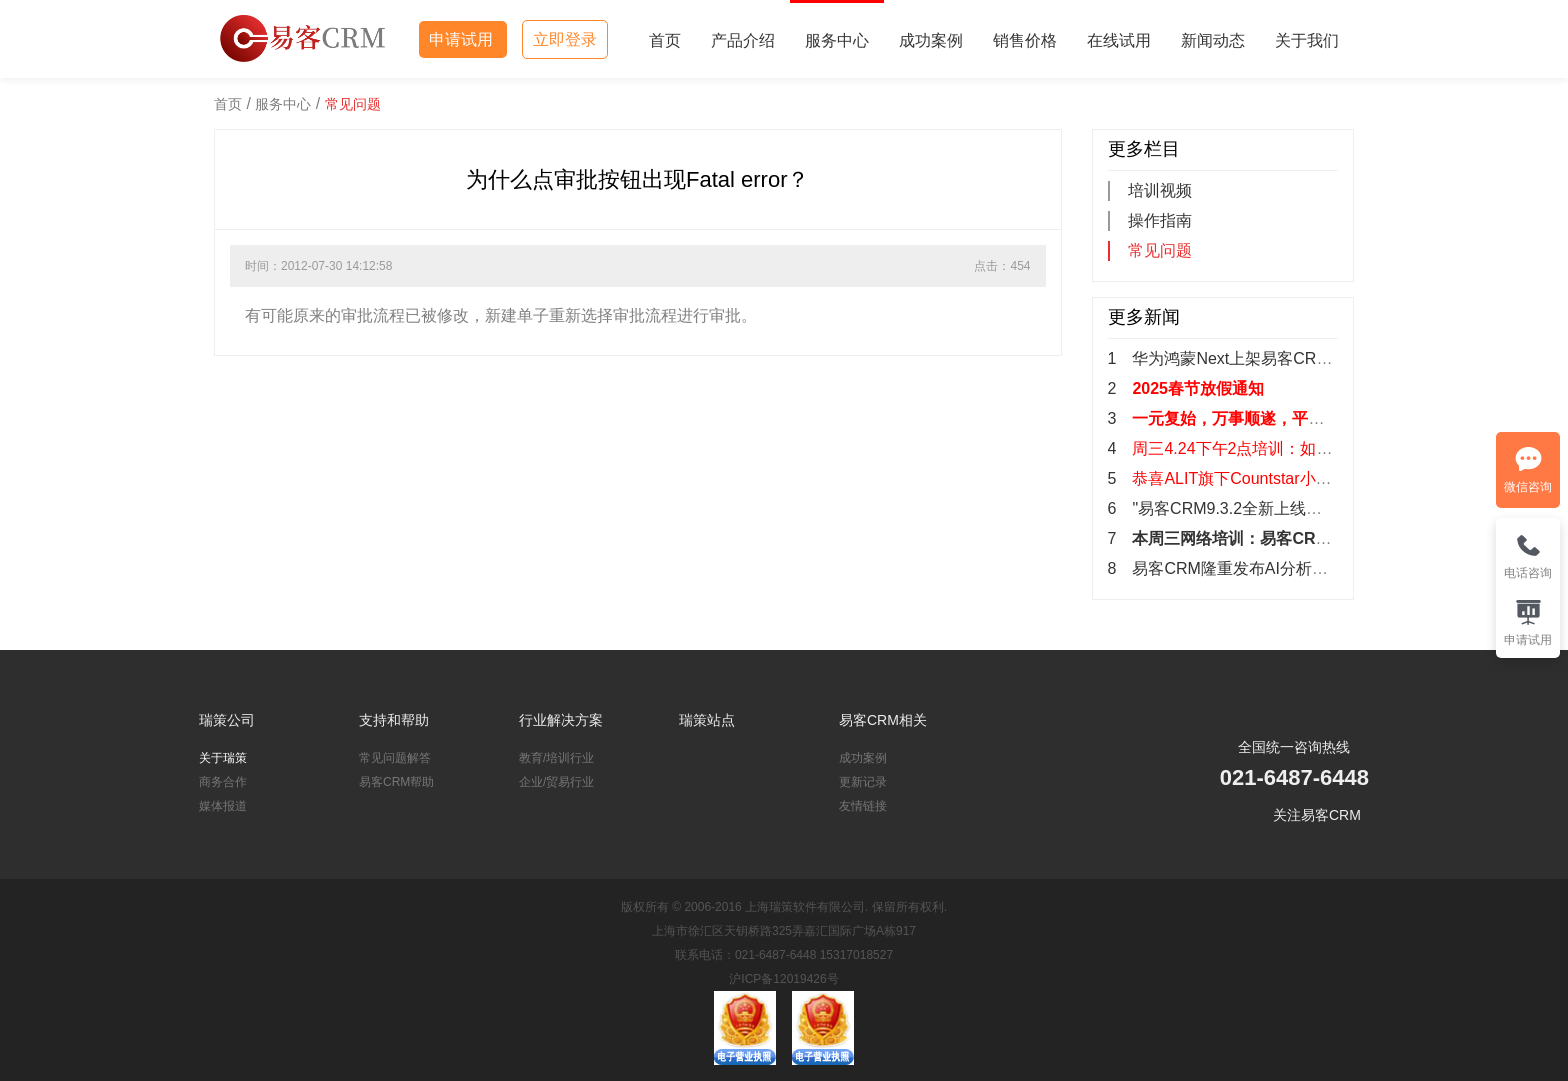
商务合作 (223, 782)
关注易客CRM (1317, 815)
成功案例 (931, 40)
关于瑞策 (223, 758)
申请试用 (463, 39)
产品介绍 (743, 40)
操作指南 (1160, 220)
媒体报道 (223, 806)
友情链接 (863, 806)
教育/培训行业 (556, 758)
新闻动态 (1213, 40)
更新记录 (863, 782)
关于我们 (1307, 40)
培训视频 (1160, 190)
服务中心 (837, 40)
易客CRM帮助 (396, 782)
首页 (665, 40)
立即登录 (565, 39)
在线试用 (1119, 40)
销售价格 (1025, 40)
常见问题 (353, 104)
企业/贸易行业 (556, 782)
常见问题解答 (395, 758)
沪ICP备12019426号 (783, 979)
